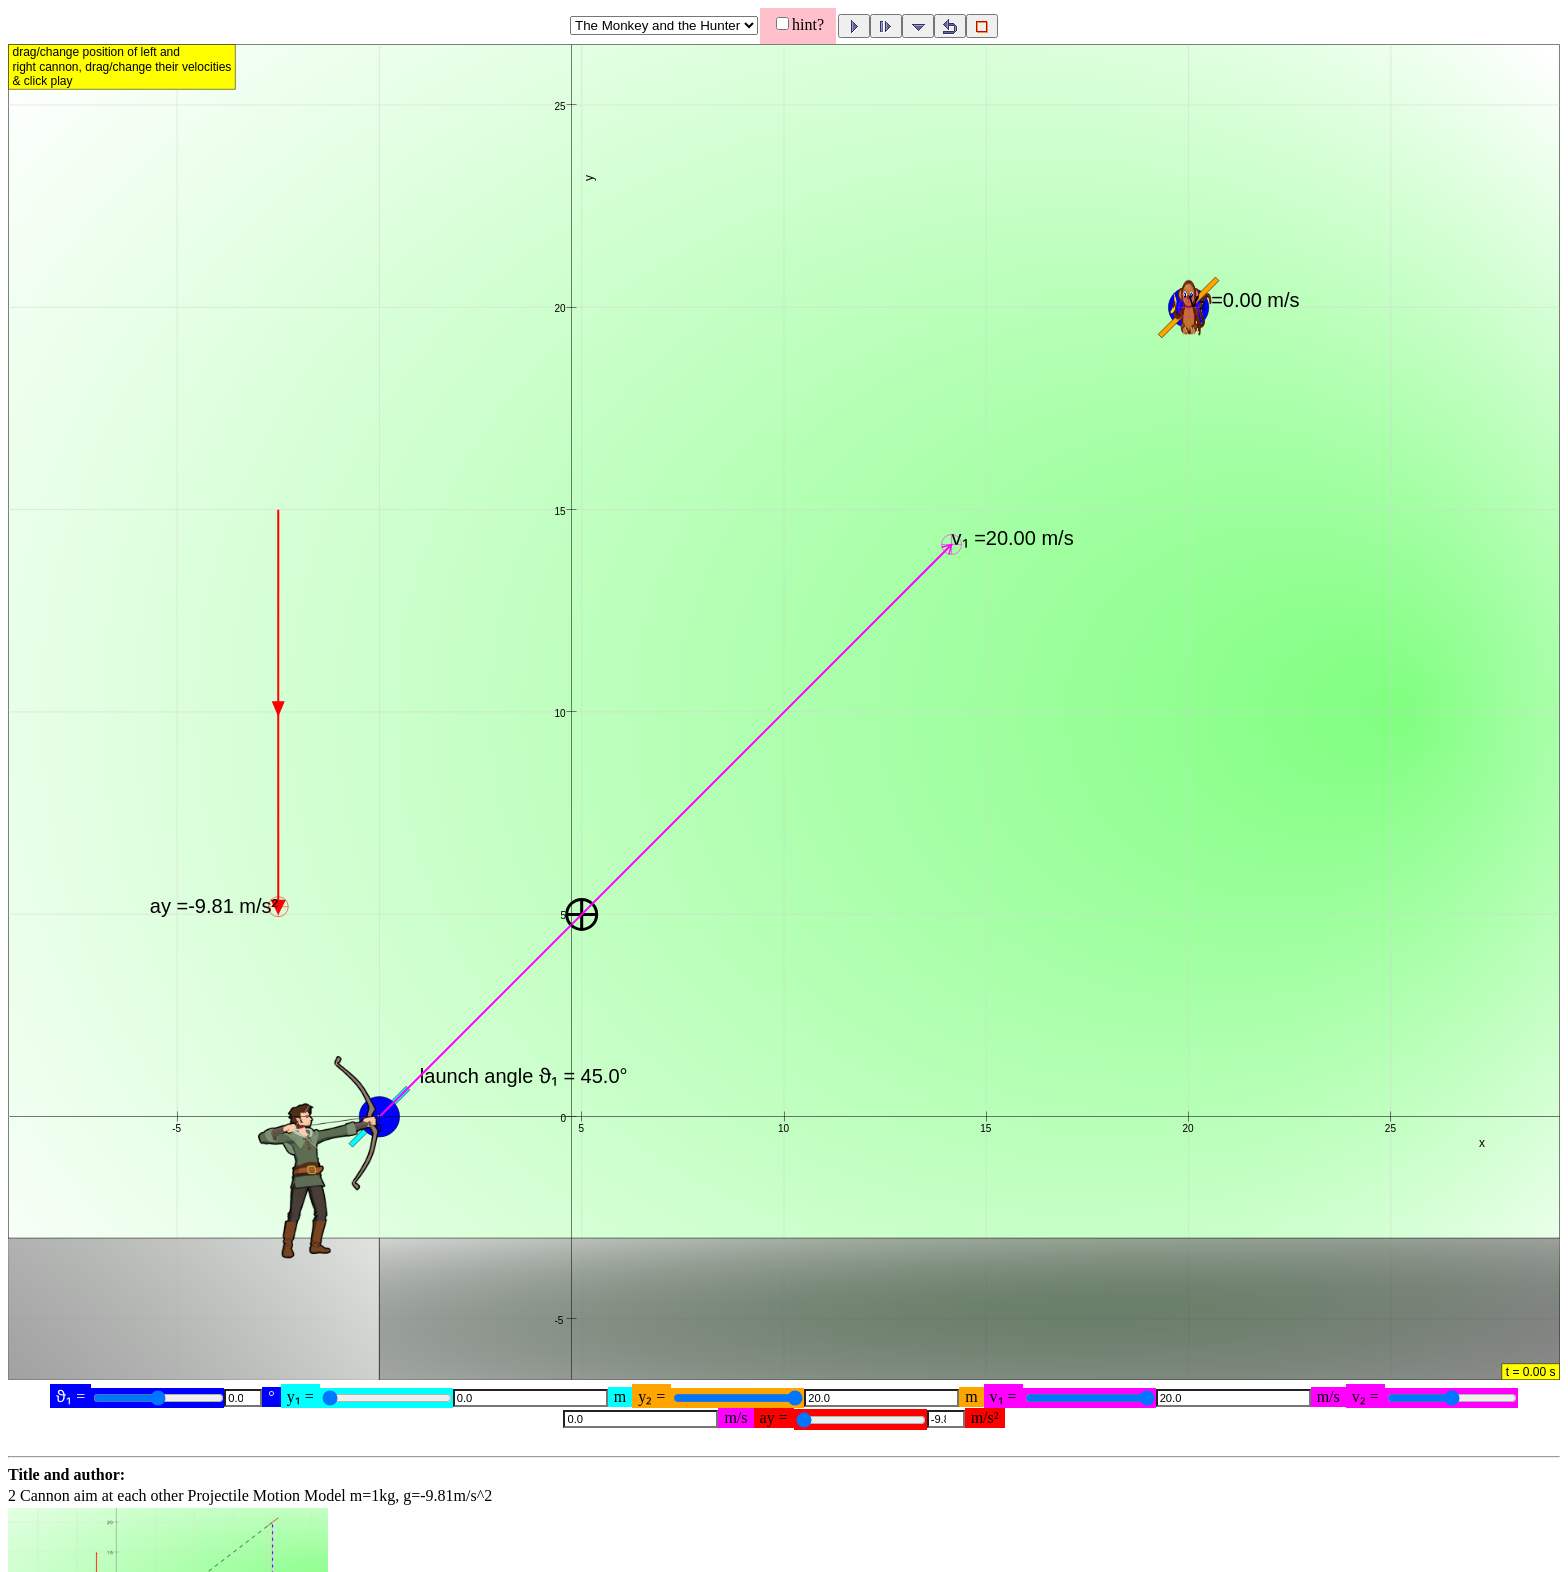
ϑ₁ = (70, 1396)
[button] (784, 719)
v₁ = (1003, 1396)
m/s (1328, 1396)
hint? (808, 24)
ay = (774, 1417)
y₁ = (300, 1396)
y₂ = (651, 1396)
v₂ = (1365, 1396)
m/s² (985, 1417)
